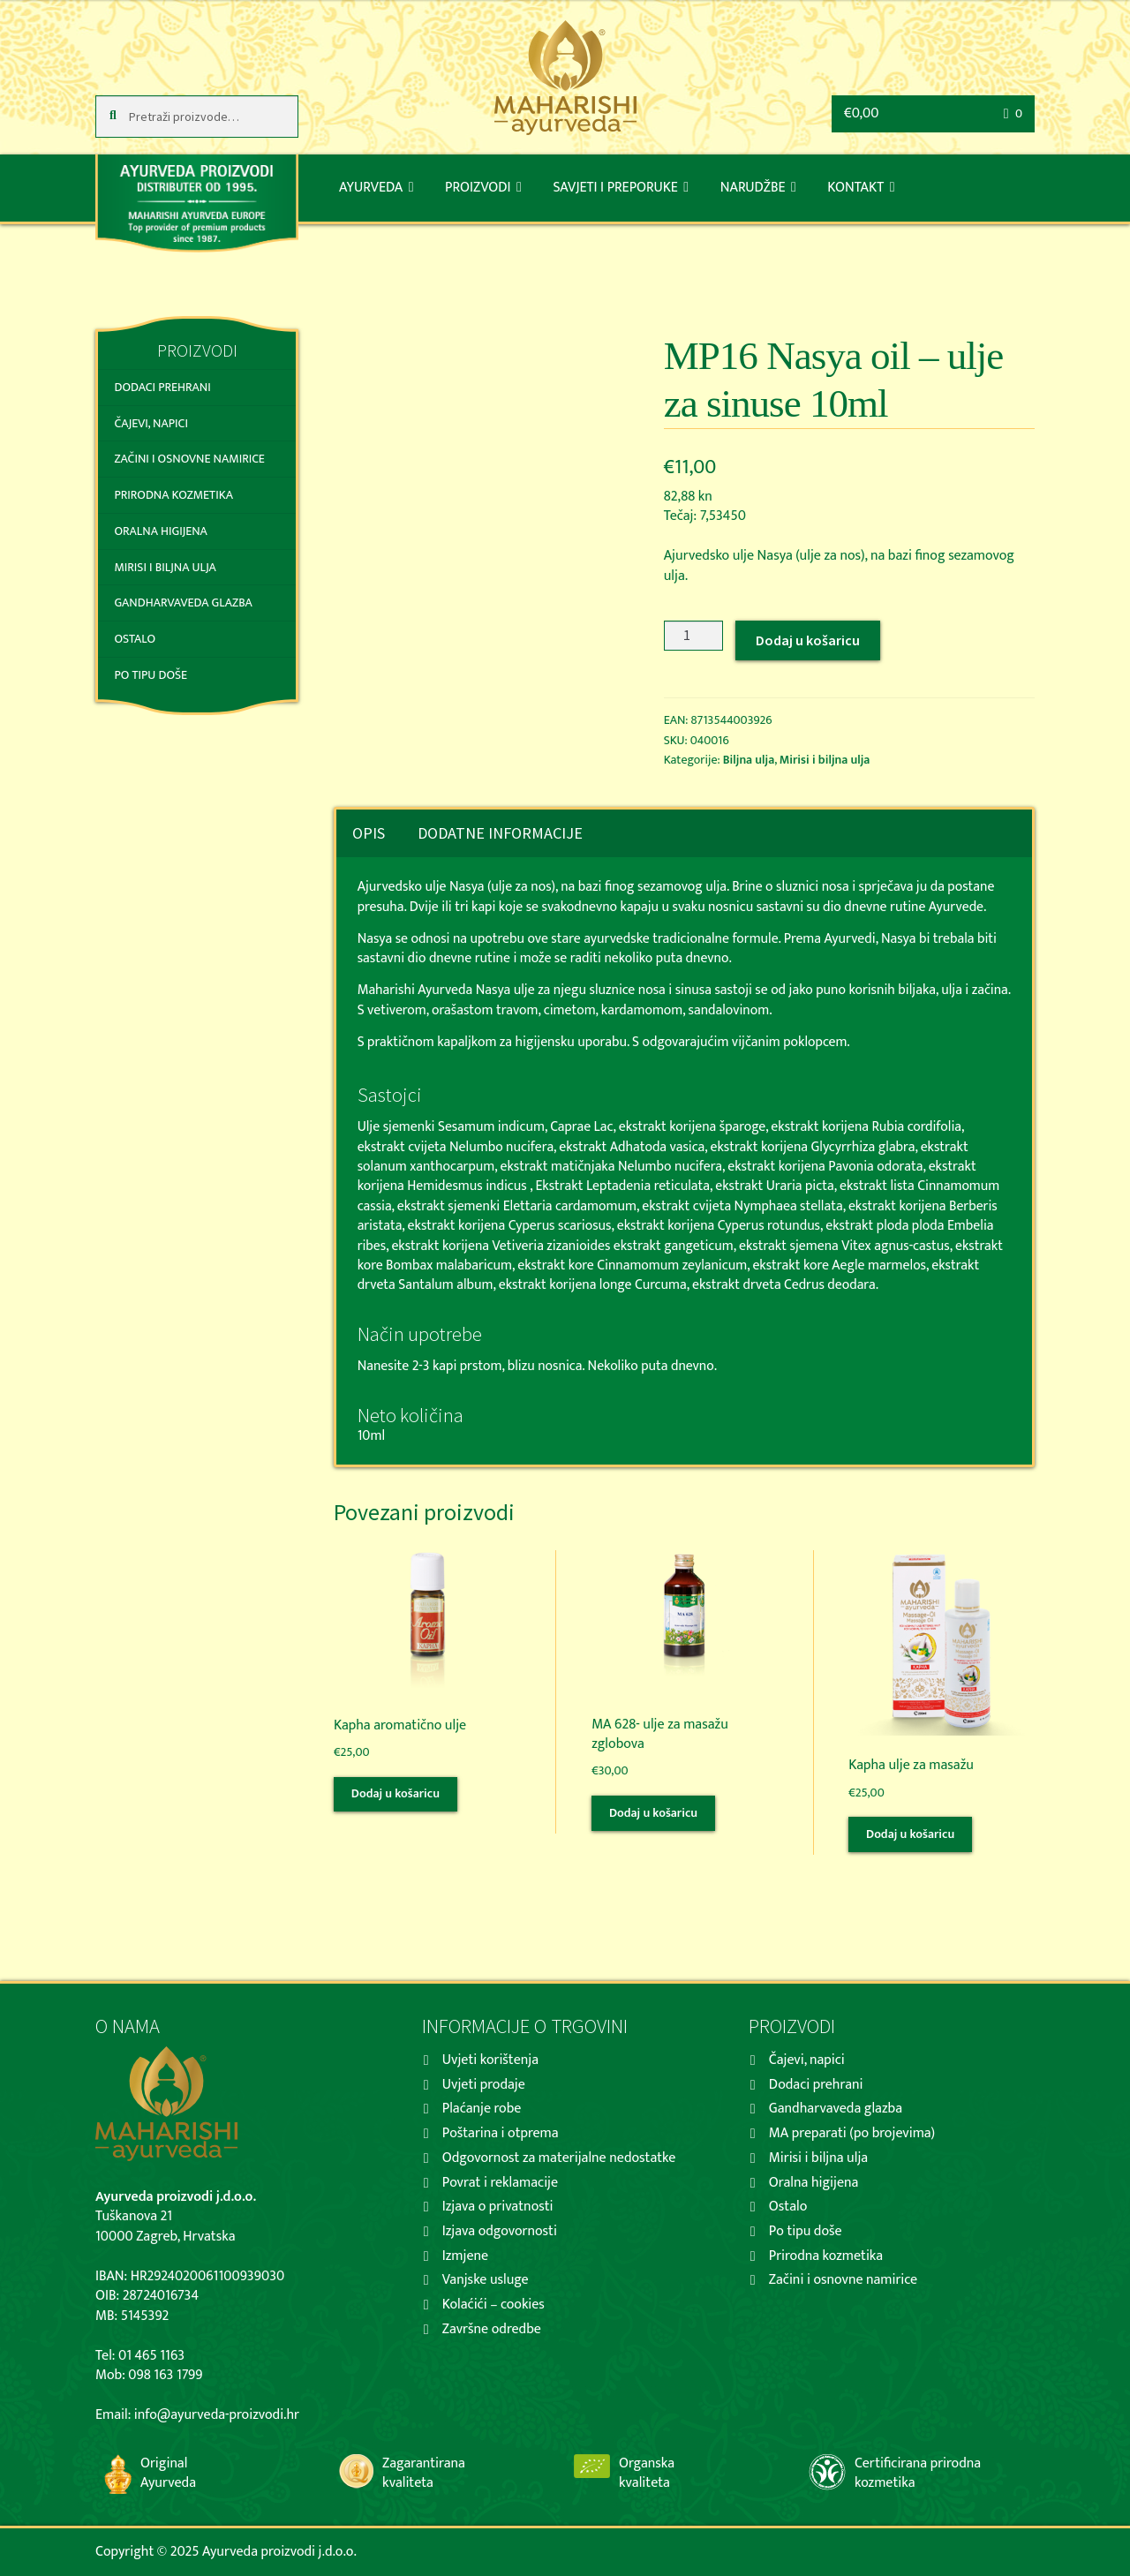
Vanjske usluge (485, 2280)
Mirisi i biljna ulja (825, 759)
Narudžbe (753, 188)
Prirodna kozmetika (173, 495)
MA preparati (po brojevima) (852, 2133)
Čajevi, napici (150, 423)
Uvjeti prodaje (483, 2085)
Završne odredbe (491, 2329)
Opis (368, 833)
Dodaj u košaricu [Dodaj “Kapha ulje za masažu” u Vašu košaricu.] (910, 1834)
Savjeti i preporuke (615, 188)
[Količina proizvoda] (694, 636)
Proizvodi (478, 188)
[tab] (368, 833)
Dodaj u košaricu (808, 640)
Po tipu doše (150, 675)
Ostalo (134, 639)
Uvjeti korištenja (490, 2060)
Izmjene (465, 2256)
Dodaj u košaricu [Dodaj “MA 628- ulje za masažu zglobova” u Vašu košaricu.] (653, 1813)
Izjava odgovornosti (499, 2231)
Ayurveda (371, 188)
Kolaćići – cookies (493, 2304)
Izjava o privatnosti (498, 2206)
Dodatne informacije (500, 833)
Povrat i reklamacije (500, 2183)
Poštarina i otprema (500, 2133)
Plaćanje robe (482, 2108)
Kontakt (855, 188)
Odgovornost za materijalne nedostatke (558, 2158)
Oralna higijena (160, 531)
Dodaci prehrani (162, 387)
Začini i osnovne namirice (189, 458)
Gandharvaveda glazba (183, 602)
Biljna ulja (749, 759)
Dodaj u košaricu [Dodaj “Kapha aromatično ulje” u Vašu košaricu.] (395, 1793)
